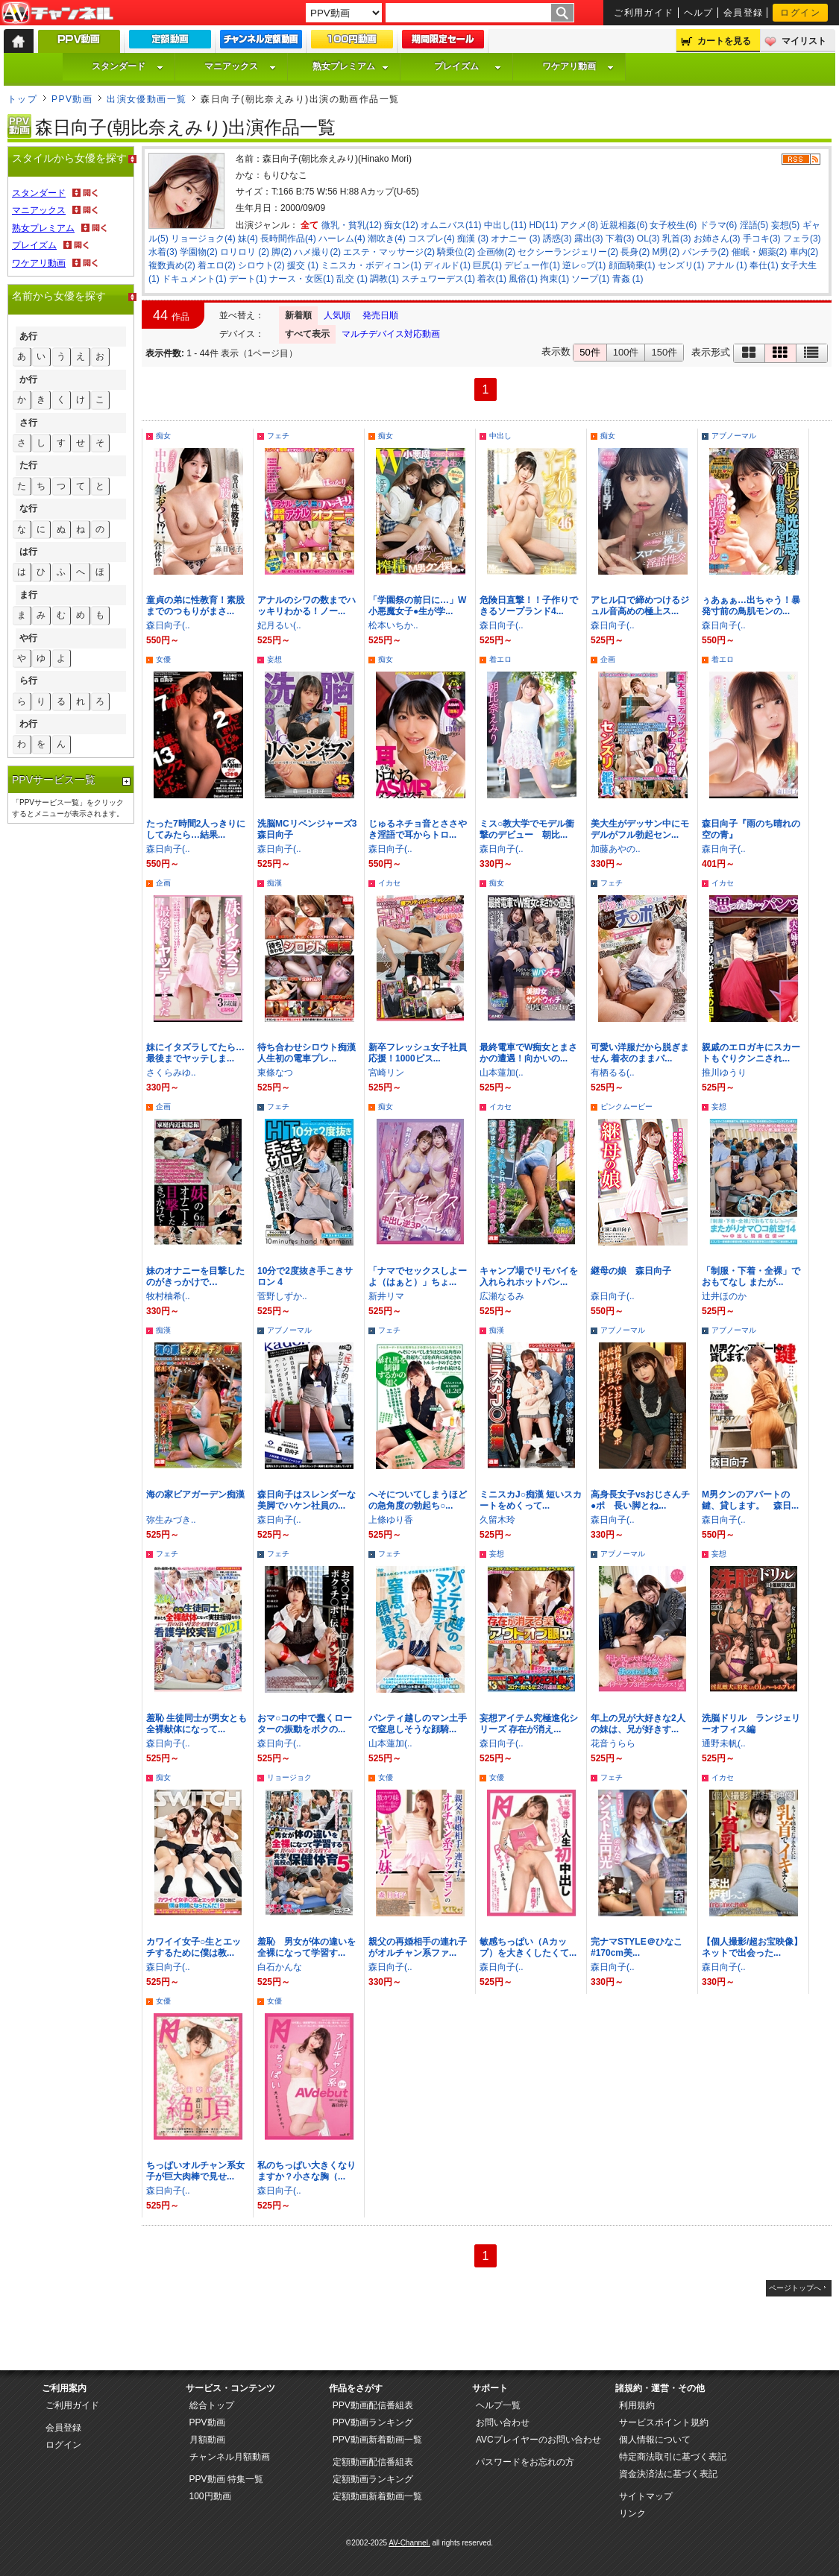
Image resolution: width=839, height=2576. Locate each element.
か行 (28, 379)
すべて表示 (307, 334)
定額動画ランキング (373, 2479)
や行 (28, 638)
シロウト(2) (261, 265)
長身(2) (635, 252)
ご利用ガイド (644, 12)
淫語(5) (754, 225)
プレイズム (467, 66)
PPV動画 (71, 99)
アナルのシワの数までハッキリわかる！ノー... (306, 605)
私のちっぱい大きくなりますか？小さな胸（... (306, 2171)
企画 (607, 659)
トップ (22, 99)
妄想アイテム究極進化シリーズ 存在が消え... (529, 1723)
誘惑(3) (557, 238)
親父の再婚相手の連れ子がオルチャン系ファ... (417, 1947)
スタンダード (127, 66)
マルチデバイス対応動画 (391, 334)
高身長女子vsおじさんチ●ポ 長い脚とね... (640, 1500)
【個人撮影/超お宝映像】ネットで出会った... (752, 1947)
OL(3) (648, 238)
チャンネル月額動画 (229, 2457)
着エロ (500, 659)
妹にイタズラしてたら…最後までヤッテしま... (195, 1053)
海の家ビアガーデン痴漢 (195, 1494)
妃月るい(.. (279, 625)
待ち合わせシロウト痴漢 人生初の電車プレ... (306, 1053)
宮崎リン (386, 1072)
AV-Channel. (409, 2543)
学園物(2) (199, 252)
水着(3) (162, 252)
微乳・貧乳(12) (351, 225)
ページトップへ (795, 2288)
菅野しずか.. (282, 1296)
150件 (664, 352)
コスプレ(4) (431, 238)
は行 (28, 551)
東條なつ (275, 1072)
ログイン (800, 12)
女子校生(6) (673, 225)
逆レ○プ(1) (584, 265)
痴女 (163, 436)
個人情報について (655, 2439)
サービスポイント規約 (663, 2422)
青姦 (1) (628, 279)
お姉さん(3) (717, 238)
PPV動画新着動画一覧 (377, 2439)
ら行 (28, 680)
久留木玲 (497, 1520)
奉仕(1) (764, 265)
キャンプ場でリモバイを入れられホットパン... (529, 1276)
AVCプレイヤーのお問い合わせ (538, 2439)
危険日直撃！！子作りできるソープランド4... (529, 605)
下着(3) (620, 238)
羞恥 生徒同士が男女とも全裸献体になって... (196, 1723)
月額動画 (207, 2439)
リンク (632, 2513)
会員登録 (743, 12)
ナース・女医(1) (301, 279)
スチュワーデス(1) (438, 279)
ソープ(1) (590, 279)
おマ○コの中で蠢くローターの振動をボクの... (304, 1723)
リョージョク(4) (203, 238)
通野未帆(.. (724, 1743)
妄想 (274, 659)
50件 (589, 352)
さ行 (28, 422)
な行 (28, 508)
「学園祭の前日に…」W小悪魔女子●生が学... (417, 605)
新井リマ (386, 1296)
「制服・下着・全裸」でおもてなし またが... (751, 1276)
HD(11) (543, 225)
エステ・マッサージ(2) (389, 252)
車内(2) (804, 252)
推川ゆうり (724, 1072)
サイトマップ (646, 2496)
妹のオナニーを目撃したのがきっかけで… (195, 1276)
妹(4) (248, 238)
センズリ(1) (681, 265)
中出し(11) (505, 225)
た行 (28, 465)
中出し (500, 436)
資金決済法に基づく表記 (668, 2474)
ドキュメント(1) (194, 279)
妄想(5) (785, 225)
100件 (626, 352)
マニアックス (240, 66)
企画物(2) (496, 252)
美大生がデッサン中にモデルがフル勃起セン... (640, 829)
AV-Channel (57, 13)
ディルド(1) (447, 265)
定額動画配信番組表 (373, 2462)
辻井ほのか (724, 1296)
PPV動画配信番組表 (373, 2405)
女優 (163, 659)
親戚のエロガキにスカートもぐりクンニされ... (751, 1053)
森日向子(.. (168, 625)
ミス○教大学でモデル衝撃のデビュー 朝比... (527, 829)
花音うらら (613, 1743)
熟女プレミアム (350, 66)
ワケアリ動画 (578, 66)
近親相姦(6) (623, 225)
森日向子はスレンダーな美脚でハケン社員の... (306, 1500)
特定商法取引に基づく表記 (672, 2457)
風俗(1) (523, 279)
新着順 (298, 315)
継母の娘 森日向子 (631, 1271)
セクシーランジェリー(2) (568, 252)
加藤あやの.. (616, 849)
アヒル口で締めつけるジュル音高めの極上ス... (640, 605)
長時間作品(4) (288, 238)
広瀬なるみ (502, 1296)
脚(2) (281, 252)
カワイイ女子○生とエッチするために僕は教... (193, 1947)
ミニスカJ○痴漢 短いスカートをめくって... (531, 1500)
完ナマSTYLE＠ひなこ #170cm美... (636, 1947)
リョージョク (289, 1777)
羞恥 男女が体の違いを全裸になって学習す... (306, 1947)
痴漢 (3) (472, 238)
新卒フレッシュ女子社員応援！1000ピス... (417, 1053)
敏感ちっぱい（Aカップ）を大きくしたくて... (528, 1947)
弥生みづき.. (171, 1520)
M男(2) (665, 252)
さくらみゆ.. (171, 1072)
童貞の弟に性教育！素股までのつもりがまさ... (195, 605)
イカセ (389, 883)
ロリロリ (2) (244, 252)
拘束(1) (554, 279)
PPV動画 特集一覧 (226, 2479)
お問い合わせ (503, 2422)
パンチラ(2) (705, 252)
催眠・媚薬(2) (760, 252)
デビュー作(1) (532, 265)
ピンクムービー (626, 1106)
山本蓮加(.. (502, 1072)
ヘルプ (699, 12)
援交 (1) (302, 265)
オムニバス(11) (451, 225)
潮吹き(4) (387, 238)
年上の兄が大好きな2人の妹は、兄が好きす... (638, 1723)
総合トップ (211, 2405)
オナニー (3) (515, 238)
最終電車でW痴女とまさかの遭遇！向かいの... (528, 1053)
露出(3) (588, 238)
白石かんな (279, 1967)
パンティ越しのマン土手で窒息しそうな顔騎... (417, 1723)
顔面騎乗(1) (632, 265)
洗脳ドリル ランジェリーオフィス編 (751, 1723)
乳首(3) (676, 238)
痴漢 (274, 883)
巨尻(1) (487, 265)
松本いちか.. (393, 625)
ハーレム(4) (341, 238)
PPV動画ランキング (373, 2422)
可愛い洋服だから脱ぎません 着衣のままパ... (640, 1053)
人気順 (337, 315)
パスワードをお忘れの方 (525, 2462)
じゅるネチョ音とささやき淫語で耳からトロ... (417, 829)
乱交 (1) (352, 279)
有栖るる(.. (613, 1072)
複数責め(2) (171, 265)
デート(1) (248, 279)
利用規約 (637, 2405)
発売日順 (380, 315)
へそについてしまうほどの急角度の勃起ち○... (417, 1500)
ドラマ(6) (719, 225)
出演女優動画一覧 (147, 99)
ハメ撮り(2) (317, 252)
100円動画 (210, 2496)
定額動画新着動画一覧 (377, 2496)
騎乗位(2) (456, 252)
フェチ (278, 436)
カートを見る (724, 41)
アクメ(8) (579, 225)
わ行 (28, 724)
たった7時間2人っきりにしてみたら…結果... (195, 829)
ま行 (28, 595)
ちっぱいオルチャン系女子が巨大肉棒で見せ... (195, 2171)
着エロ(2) (217, 265)
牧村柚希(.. (168, 1296)
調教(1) (384, 279)
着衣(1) (491, 279)
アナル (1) (727, 265)
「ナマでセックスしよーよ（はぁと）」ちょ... (417, 1276)
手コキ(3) (762, 238)
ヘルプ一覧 (498, 2405)
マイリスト (804, 41)
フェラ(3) (802, 238)
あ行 (28, 336)
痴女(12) (401, 225)
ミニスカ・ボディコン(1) (371, 265)
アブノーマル (733, 436)
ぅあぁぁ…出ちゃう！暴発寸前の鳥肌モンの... (751, 605)
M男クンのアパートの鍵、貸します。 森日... (750, 1500)
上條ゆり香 (390, 1520)
